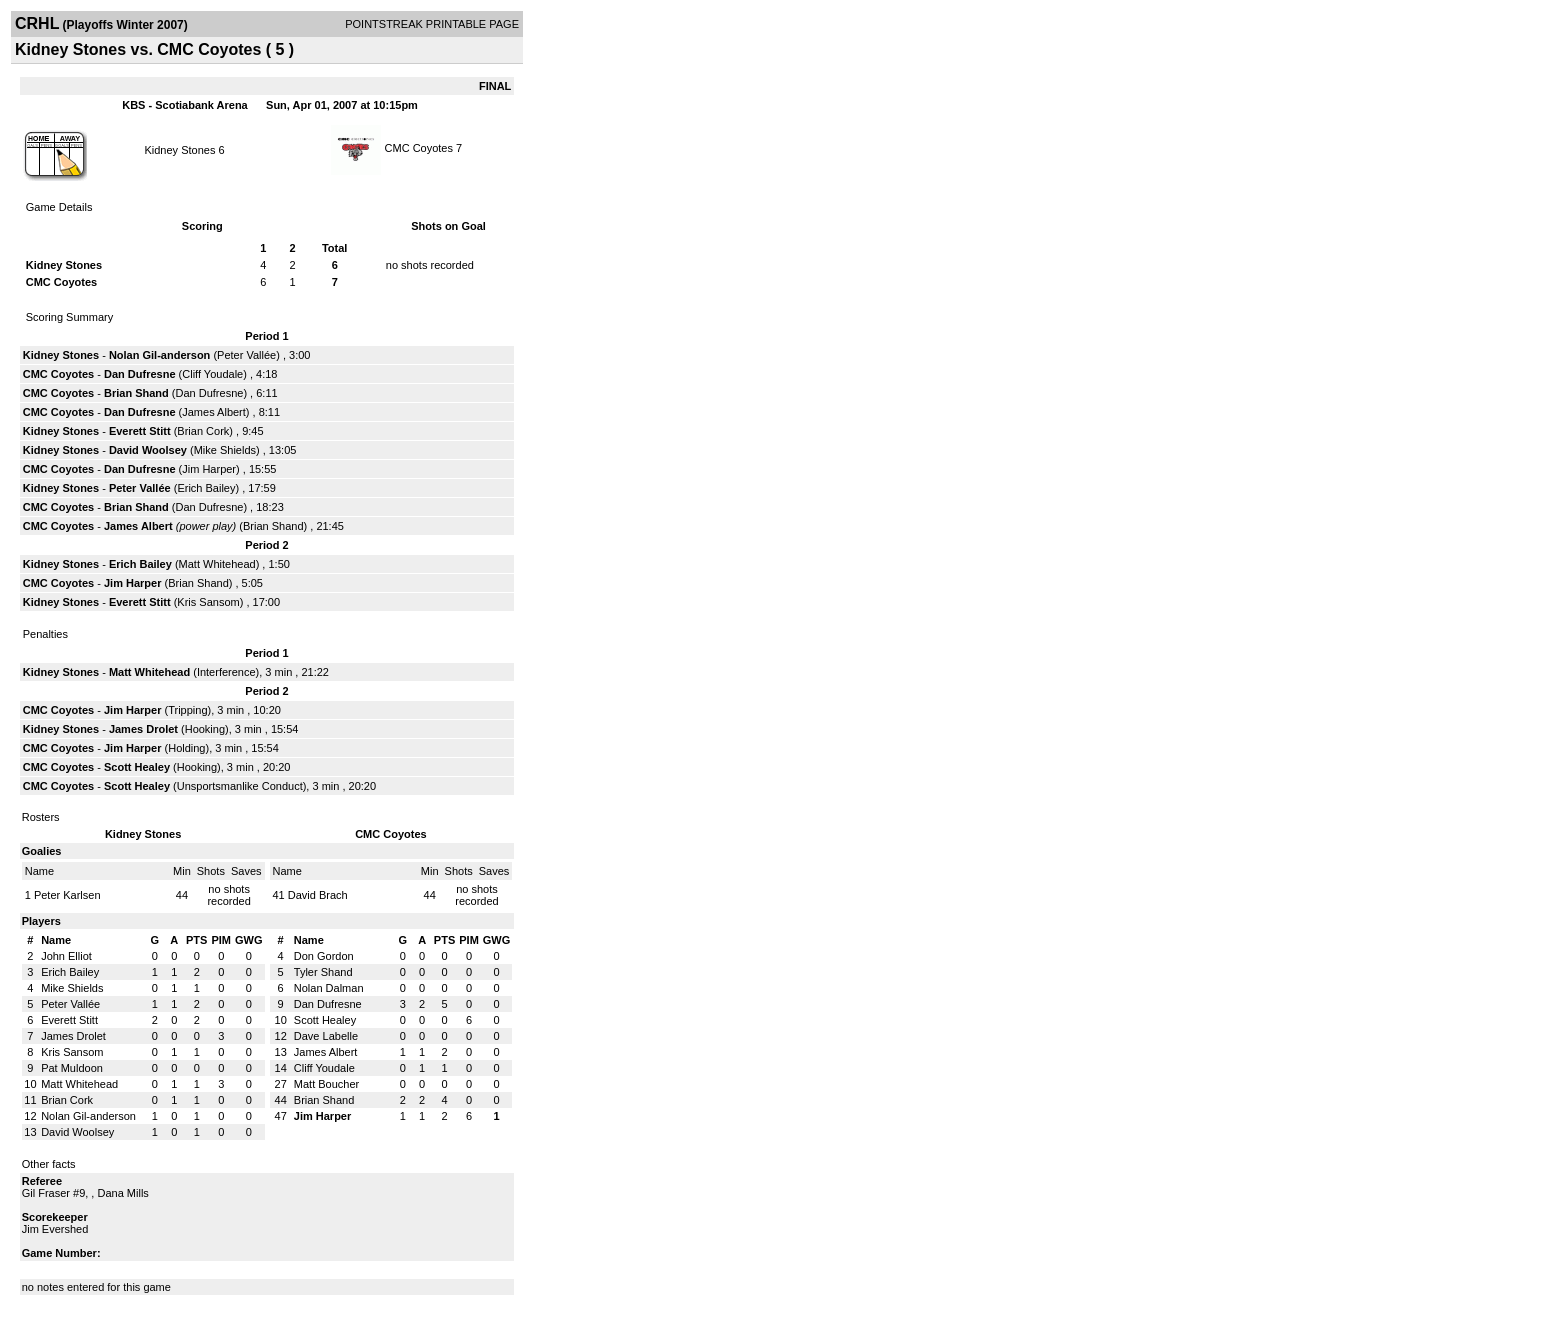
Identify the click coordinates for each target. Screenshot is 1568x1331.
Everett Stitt (140, 431)
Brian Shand (136, 393)
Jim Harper (209, 469)
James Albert (214, 412)
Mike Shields (225, 450)
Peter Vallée (246, 355)
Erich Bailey (206, 488)
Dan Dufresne (140, 374)
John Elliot (66, 956)
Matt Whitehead (217, 564)
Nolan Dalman (329, 988)
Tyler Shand (323, 972)
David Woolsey (148, 450)
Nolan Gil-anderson (159, 355)
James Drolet (143, 729)
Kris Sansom (208, 602)
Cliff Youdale (212, 374)
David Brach (318, 895)
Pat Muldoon (72, 1068)
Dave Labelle (326, 1036)
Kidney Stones (179, 150)
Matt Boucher (326, 1084)
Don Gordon (324, 956)
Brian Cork (203, 431)
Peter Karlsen (67, 895)
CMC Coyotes (419, 148)
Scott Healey (137, 767)
